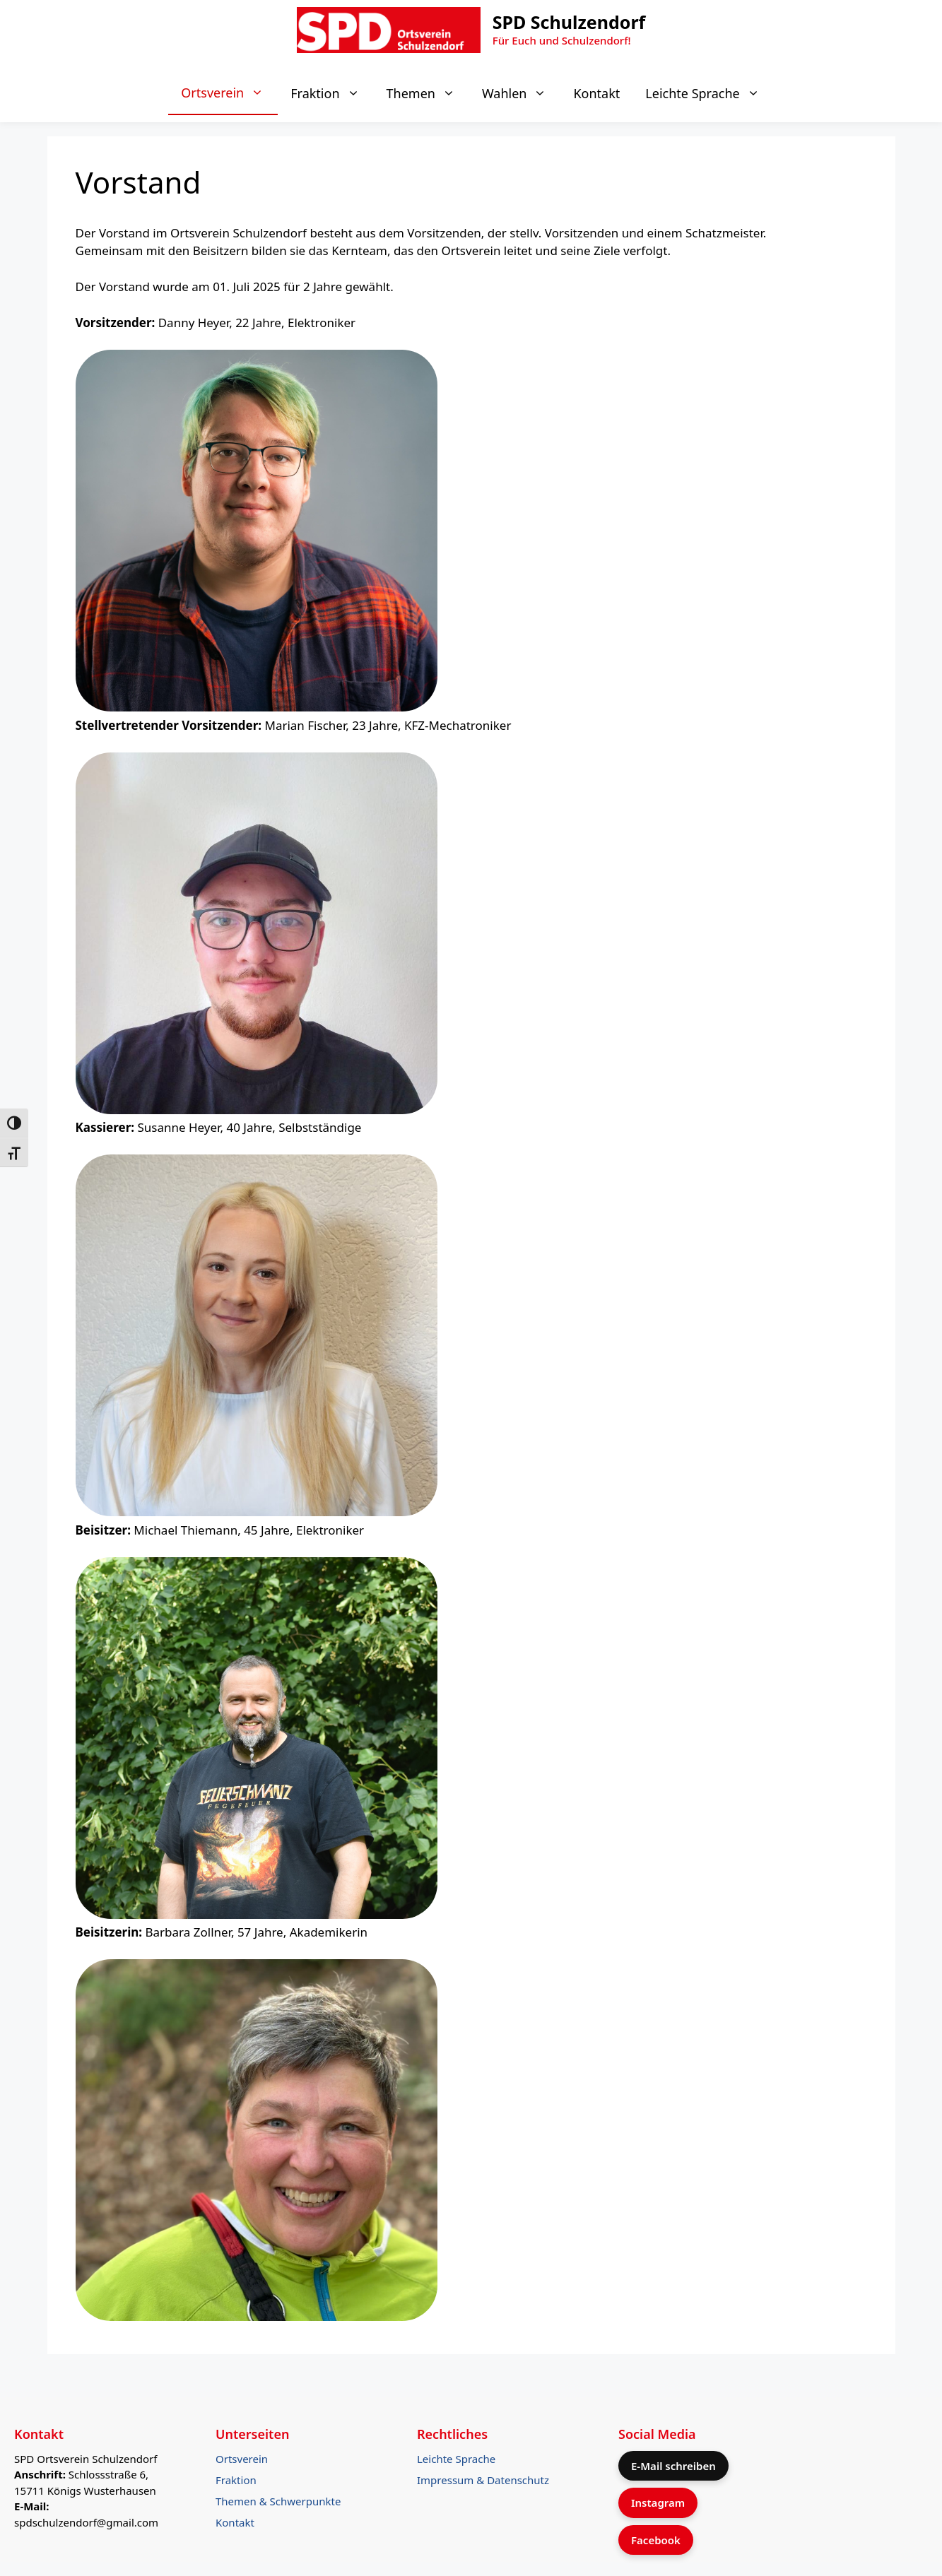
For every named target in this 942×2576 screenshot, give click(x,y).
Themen (428, 93)
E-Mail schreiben (673, 2466)
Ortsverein (229, 92)
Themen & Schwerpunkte (278, 2501)
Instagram (658, 2502)
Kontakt (596, 93)
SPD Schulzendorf (569, 22)
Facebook (656, 2540)
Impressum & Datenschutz (483, 2480)
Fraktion (331, 93)
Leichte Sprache (709, 93)
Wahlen (521, 93)
